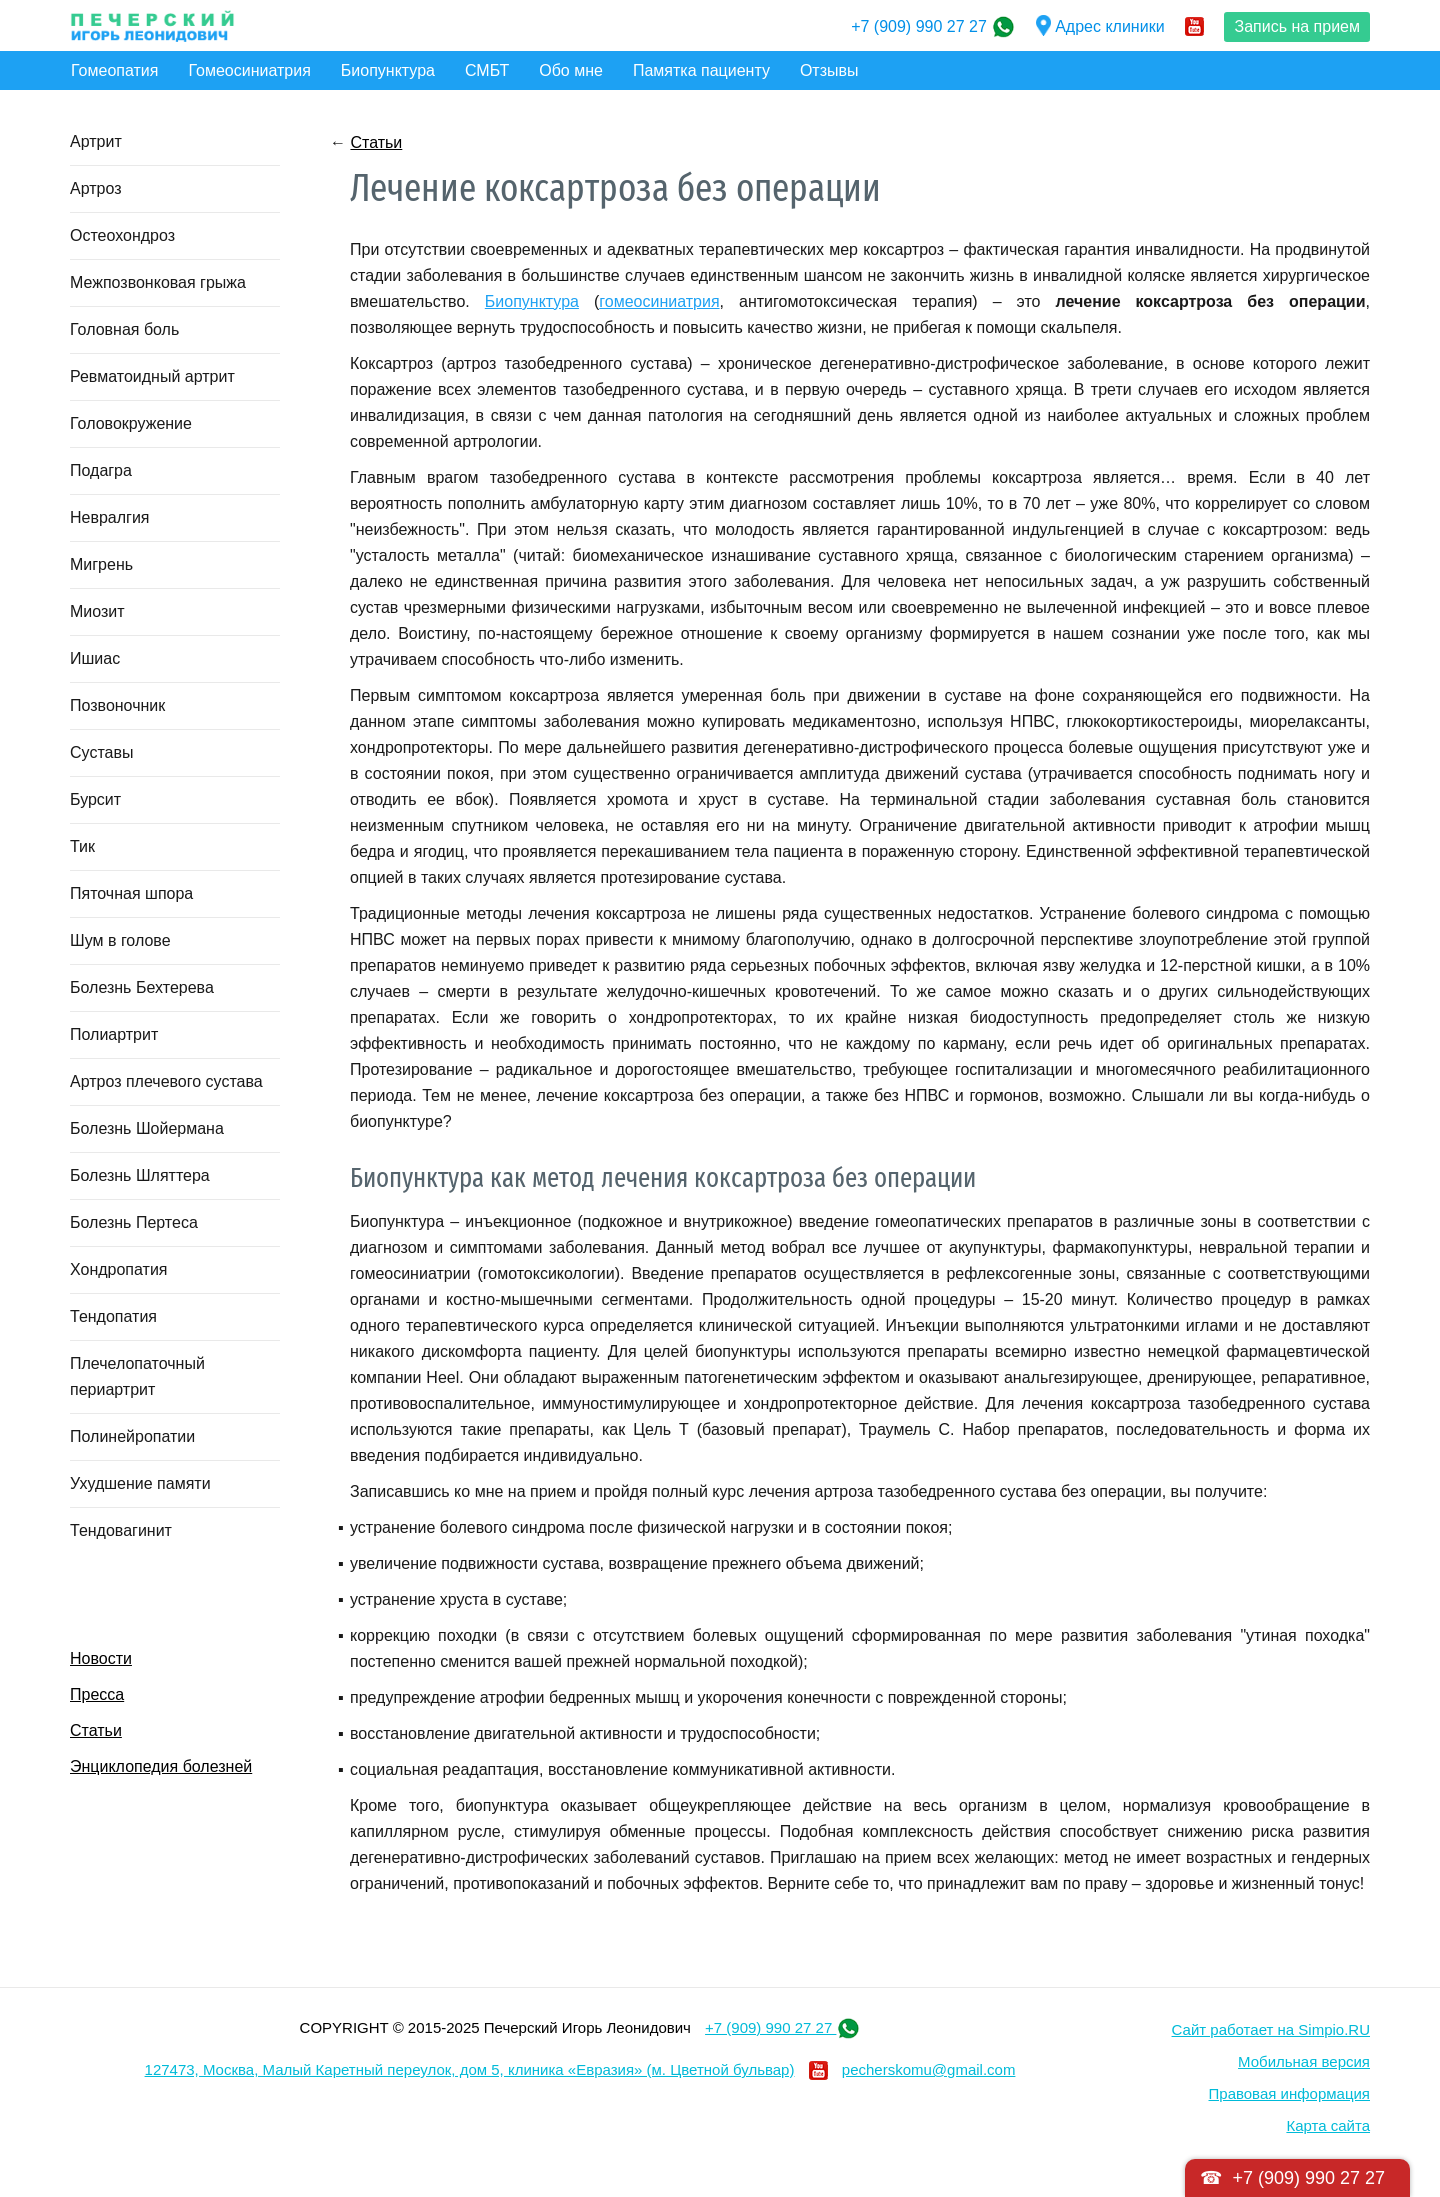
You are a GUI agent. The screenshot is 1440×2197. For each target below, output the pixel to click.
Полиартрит (114, 1034)
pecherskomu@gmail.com (929, 2069)
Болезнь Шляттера (140, 1175)
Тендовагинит (121, 1530)
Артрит (96, 141)
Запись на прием (1297, 26)
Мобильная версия (1304, 2061)
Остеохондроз (122, 235)
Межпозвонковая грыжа (158, 282)
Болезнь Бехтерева (142, 987)
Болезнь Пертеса (134, 1222)
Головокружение (131, 423)
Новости (101, 1658)
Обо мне (571, 70)
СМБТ (487, 70)
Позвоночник (117, 705)
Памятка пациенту (701, 70)
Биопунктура (388, 70)
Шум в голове (120, 940)
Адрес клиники (1100, 26)
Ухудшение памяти (140, 1483)
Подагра (101, 470)
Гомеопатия (114, 70)
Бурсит (95, 799)
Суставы (101, 752)
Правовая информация (1289, 2093)
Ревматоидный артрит (152, 376)
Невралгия (110, 517)
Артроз (96, 188)
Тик (82, 846)
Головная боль (124, 329)
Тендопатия (113, 1316)
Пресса (97, 1694)
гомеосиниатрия (659, 301)
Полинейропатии (132, 1436)
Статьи (96, 1730)
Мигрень (101, 564)
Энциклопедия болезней (161, 1766)
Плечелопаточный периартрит (137, 1376)
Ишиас (95, 658)
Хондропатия (119, 1269)
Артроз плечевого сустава (166, 1081)
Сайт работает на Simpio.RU (1271, 2029)
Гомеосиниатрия (249, 70)
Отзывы (829, 70)
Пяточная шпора (131, 893)
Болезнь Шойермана (147, 1128)
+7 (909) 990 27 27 (921, 26)
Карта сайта (1328, 2125)
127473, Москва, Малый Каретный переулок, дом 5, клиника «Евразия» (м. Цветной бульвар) (470, 2069)
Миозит (97, 611)
